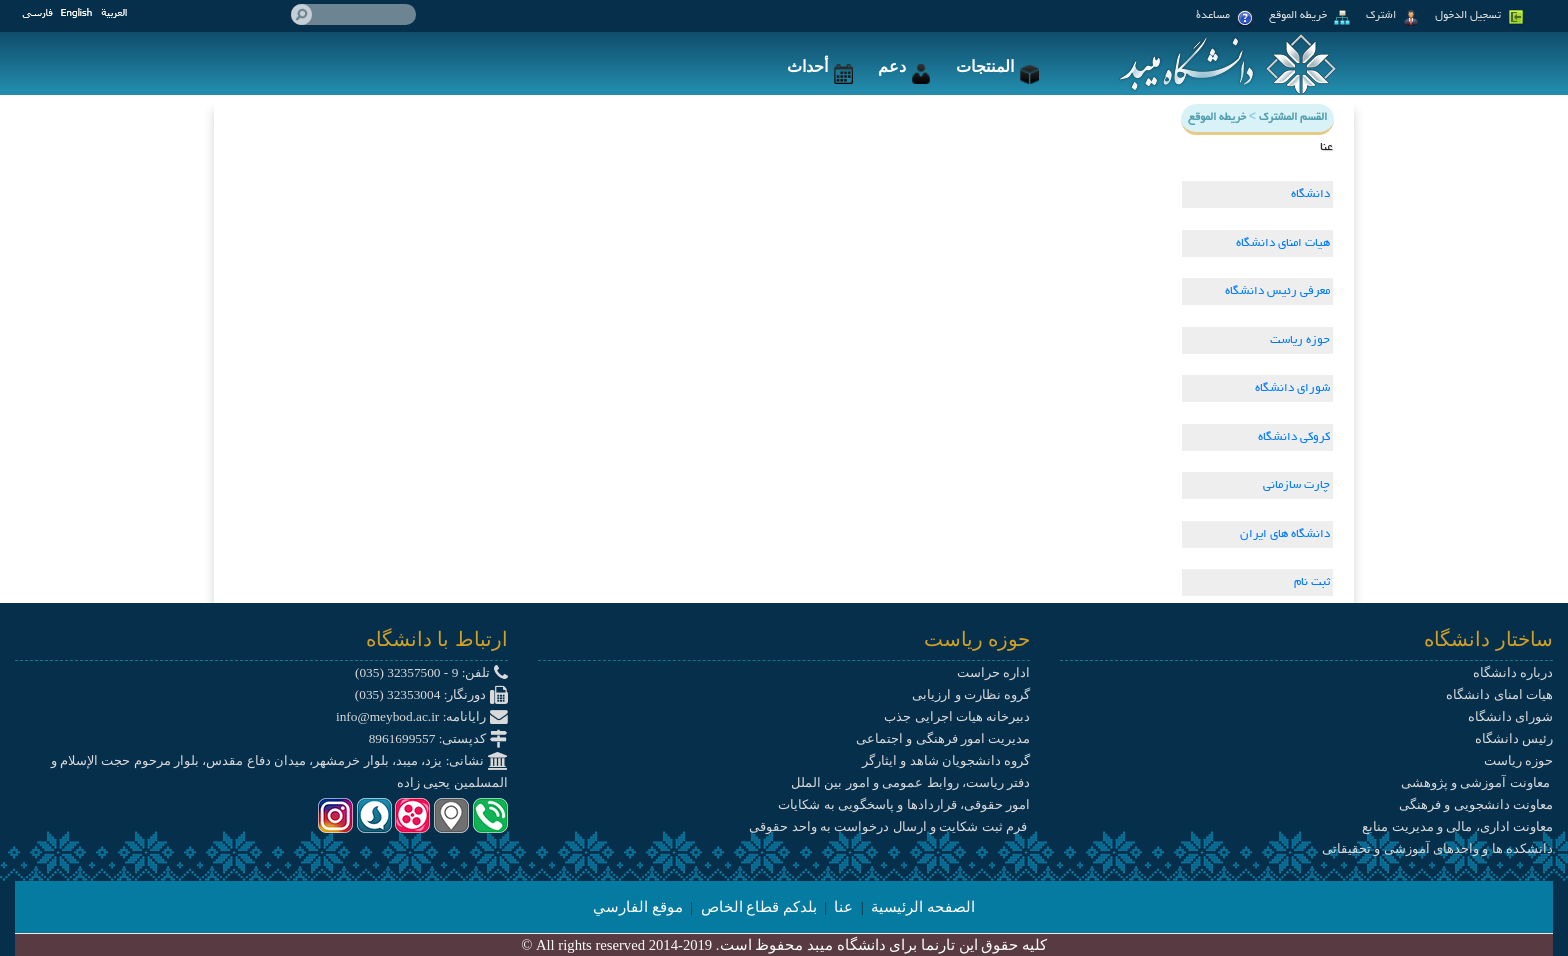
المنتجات (997, 66)
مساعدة (1224, 18)
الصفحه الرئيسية (923, 907)
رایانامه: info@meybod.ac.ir (422, 716)
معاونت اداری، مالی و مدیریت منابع (1457, 826)
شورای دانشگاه (1292, 388)
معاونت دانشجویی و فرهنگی (1476, 804)
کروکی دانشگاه (1294, 437)
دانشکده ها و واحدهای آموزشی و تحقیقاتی (1437, 848)
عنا (843, 907)
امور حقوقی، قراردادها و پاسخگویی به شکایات (904, 804)
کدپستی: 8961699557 (438, 738)
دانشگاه (1310, 194)
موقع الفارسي (638, 907)
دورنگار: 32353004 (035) (431, 694)
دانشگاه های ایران (1285, 534)
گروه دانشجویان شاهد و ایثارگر (946, 760)
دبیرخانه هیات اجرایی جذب (957, 716)
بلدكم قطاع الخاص (759, 907)
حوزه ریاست (1300, 340)
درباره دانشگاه (1513, 672)
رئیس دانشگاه (1514, 738)
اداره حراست (993, 672)
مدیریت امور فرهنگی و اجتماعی (943, 738)
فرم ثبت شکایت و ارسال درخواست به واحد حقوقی (889, 826)
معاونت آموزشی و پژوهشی (1477, 782)
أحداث (820, 66)
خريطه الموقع (1309, 18)
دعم (904, 66)
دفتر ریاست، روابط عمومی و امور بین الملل (910, 782)
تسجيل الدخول (1479, 18)
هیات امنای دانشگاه (1283, 243)
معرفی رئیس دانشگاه (1277, 291)
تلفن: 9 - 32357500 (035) (431, 672)
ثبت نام (1312, 582)
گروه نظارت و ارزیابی (971, 694)
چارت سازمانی (1296, 485)
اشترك (1392, 18)
